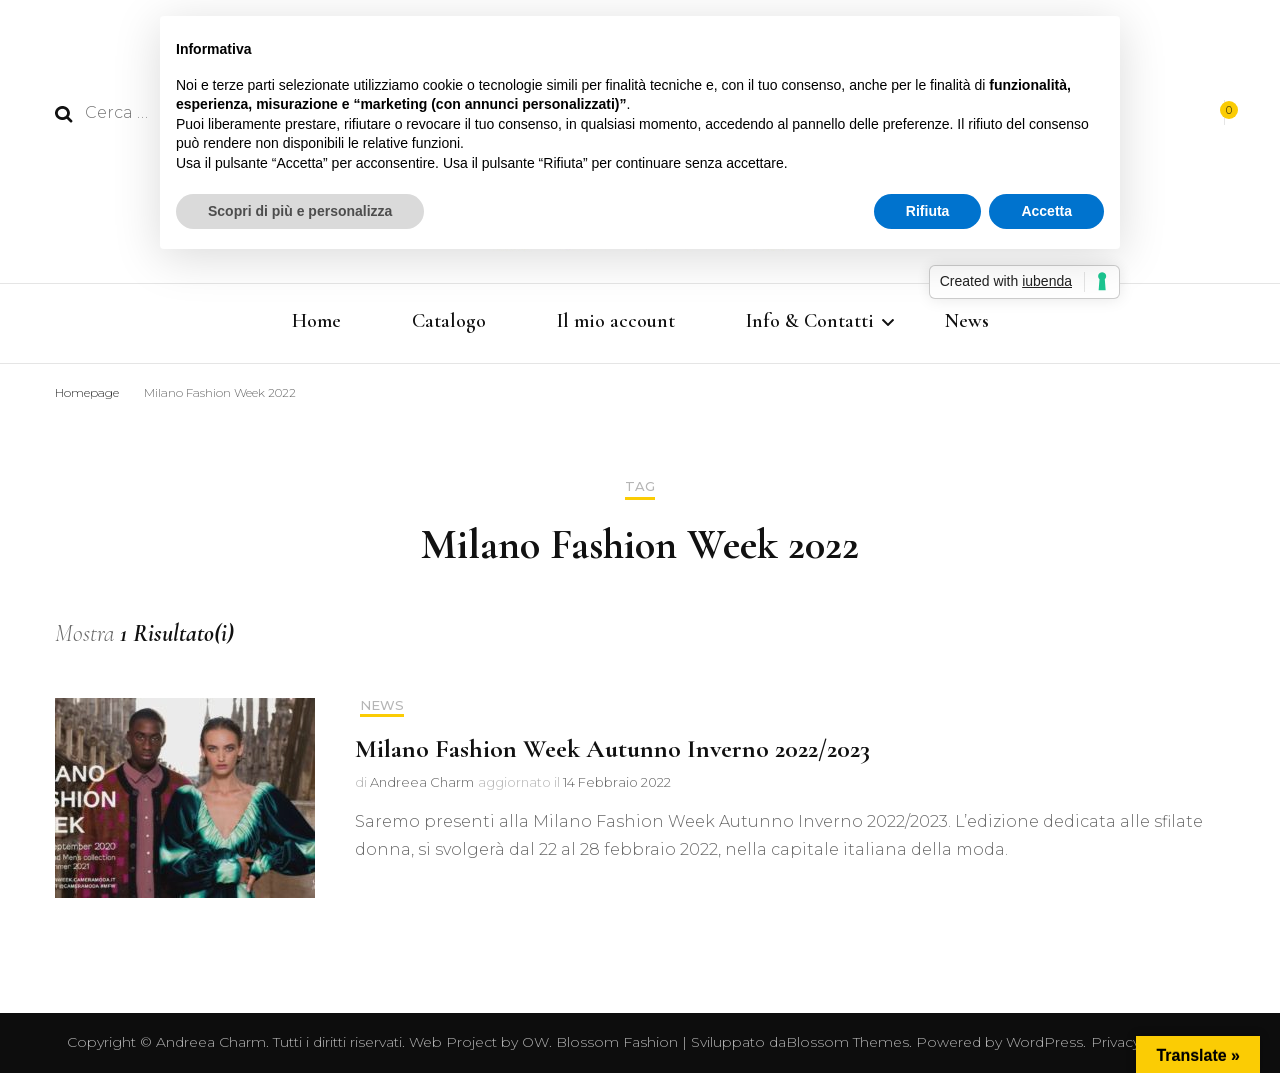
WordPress (1044, 1042)
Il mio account (616, 321)
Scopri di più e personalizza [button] (300, 211)
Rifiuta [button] (928, 211)
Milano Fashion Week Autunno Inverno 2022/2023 (612, 748)
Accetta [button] (1046, 211)
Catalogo (449, 321)
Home (316, 321)
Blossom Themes (847, 1042)
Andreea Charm (422, 782)
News (967, 321)
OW (535, 1042)
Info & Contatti (810, 321)
